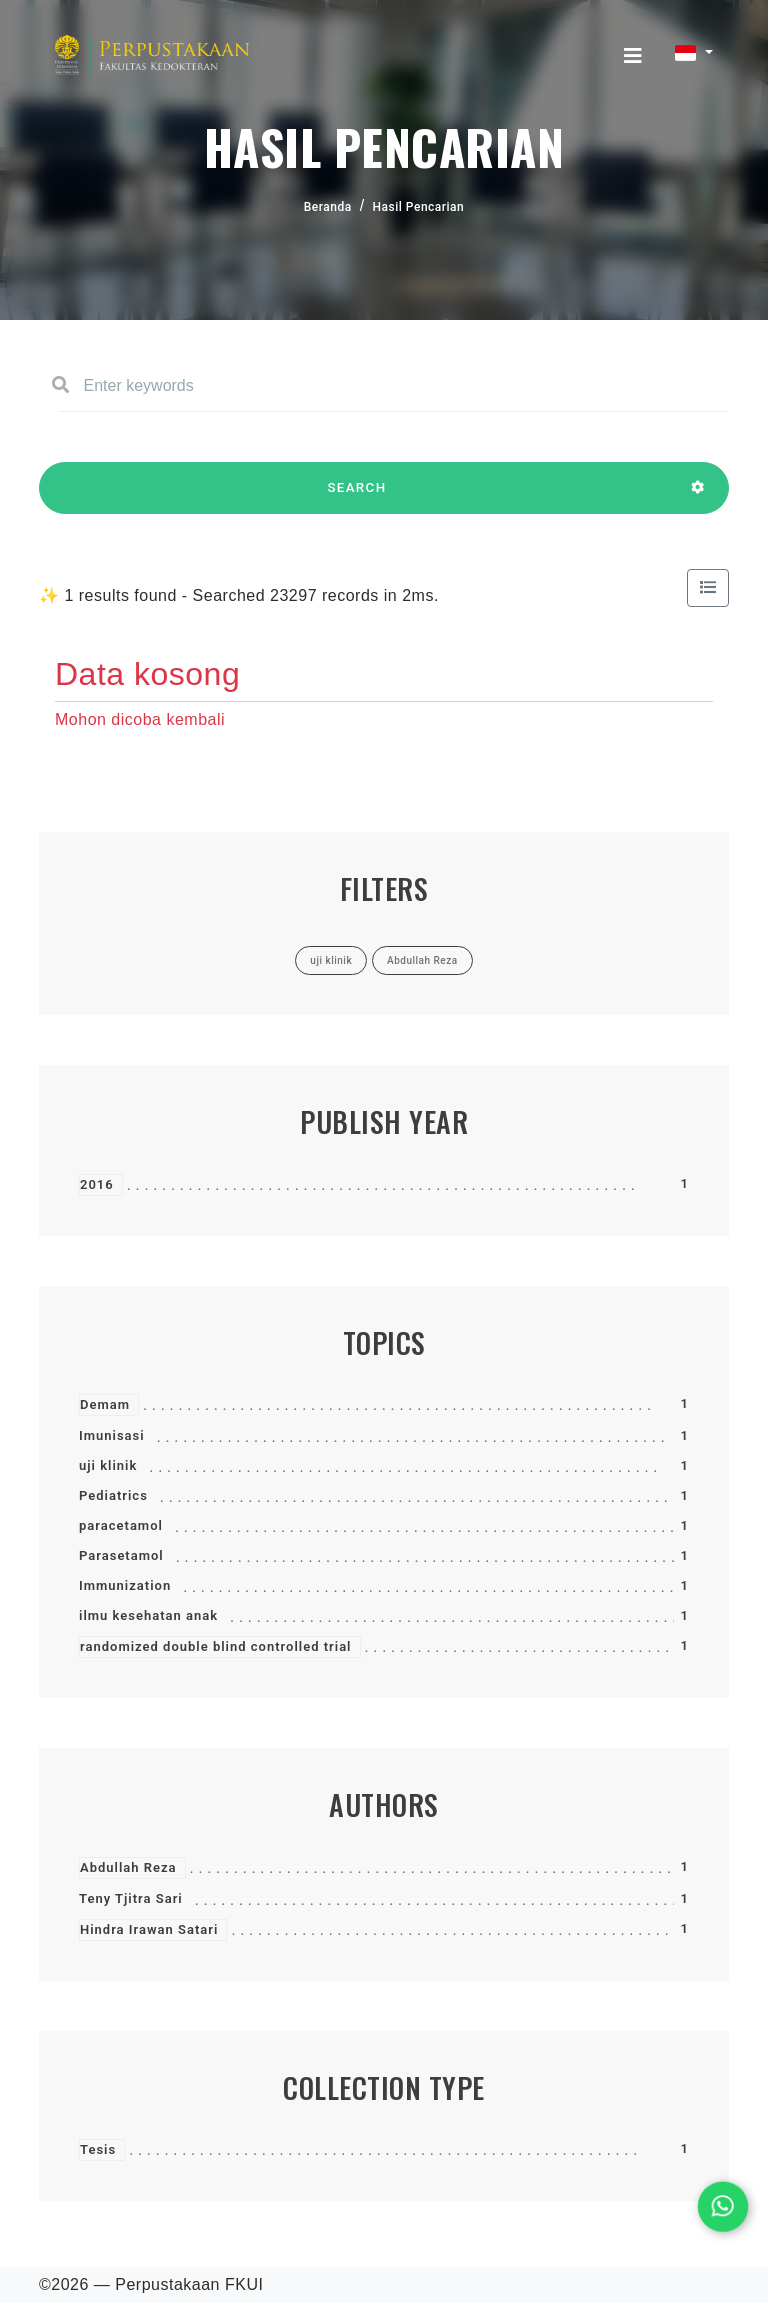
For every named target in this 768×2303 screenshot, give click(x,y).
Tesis (98, 2149)
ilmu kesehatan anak (148, 1615)
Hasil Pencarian (419, 207)
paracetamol (121, 1525)
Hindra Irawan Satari (149, 1929)
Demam (105, 1404)
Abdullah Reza (128, 1867)
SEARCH (357, 497)
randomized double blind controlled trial (216, 1646)
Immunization (125, 1585)
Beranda (328, 207)
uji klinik (108, 1465)
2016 (97, 1184)
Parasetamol (121, 1555)
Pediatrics (113, 1495)
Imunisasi (112, 1435)
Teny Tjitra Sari (131, 1898)
